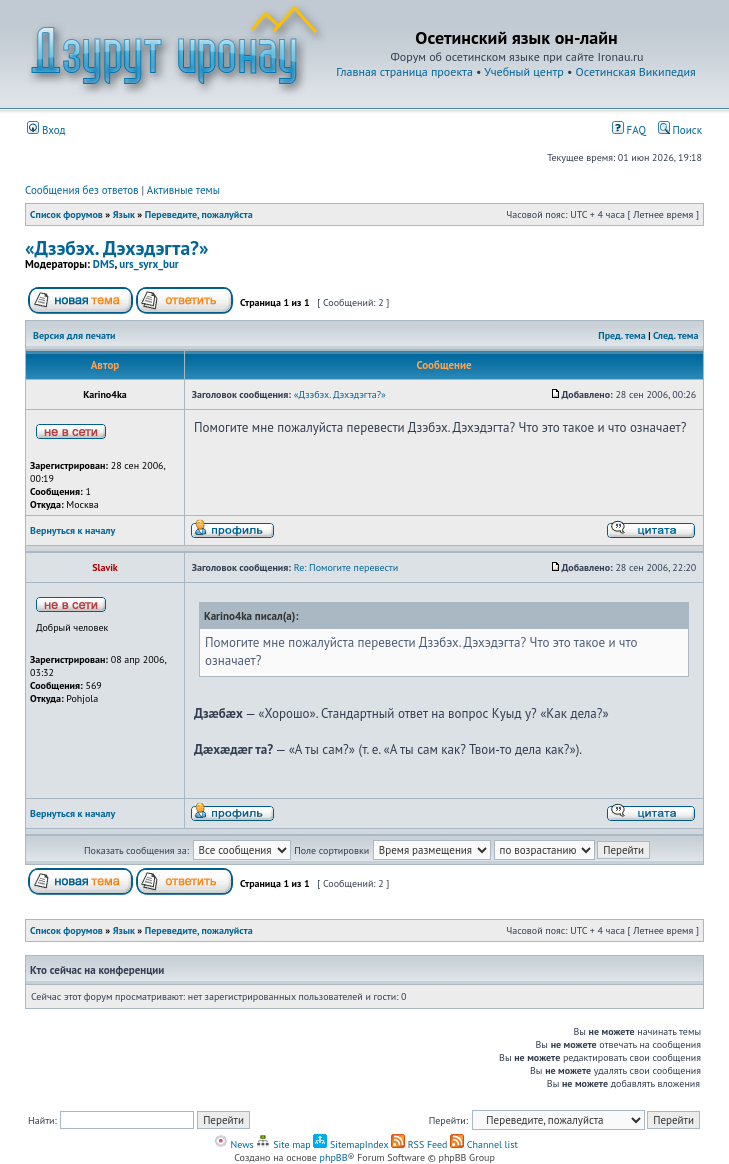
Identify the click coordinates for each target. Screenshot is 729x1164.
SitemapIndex (350, 1144)
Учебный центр (523, 71)
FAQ (629, 130)
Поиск (680, 130)
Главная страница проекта (404, 71)
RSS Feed (419, 1144)
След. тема (676, 335)
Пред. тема (621, 335)
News (234, 1144)
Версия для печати (74, 335)
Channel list (484, 1144)
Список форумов (66, 214)
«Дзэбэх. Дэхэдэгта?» (116, 247)
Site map (283, 1144)
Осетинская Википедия (636, 71)
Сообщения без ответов (82, 190)
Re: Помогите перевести (346, 567)
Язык (124, 214)
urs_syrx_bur (148, 264)
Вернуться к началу (72, 530)
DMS (104, 264)
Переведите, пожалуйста (199, 214)
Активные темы (183, 190)
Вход (46, 130)
